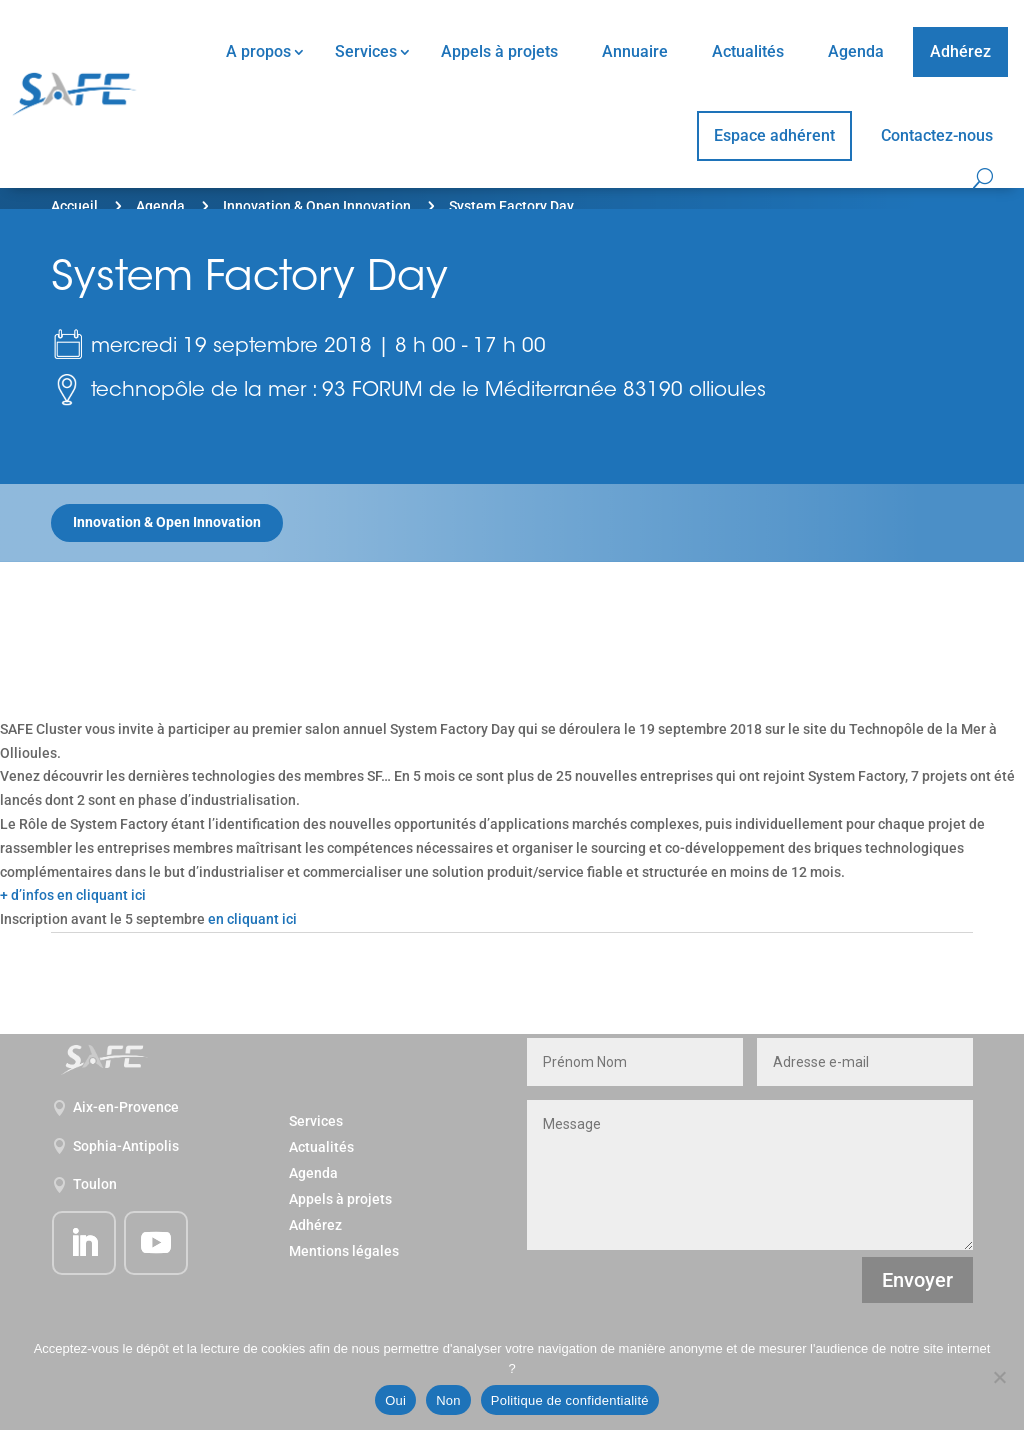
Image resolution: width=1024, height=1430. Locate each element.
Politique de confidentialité (570, 1400)
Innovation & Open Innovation (317, 206)
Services (366, 51)
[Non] (999, 1377)
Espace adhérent (774, 135)
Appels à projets (499, 51)
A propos (258, 51)
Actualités (748, 51)
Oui (395, 1400)
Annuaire (635, 51)
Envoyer (917, 1280)
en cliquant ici (252, 919)
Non (448, 1400)
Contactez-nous (937, 135)
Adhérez (960, 51)
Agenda (856, 51)
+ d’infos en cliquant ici (73, 895)
